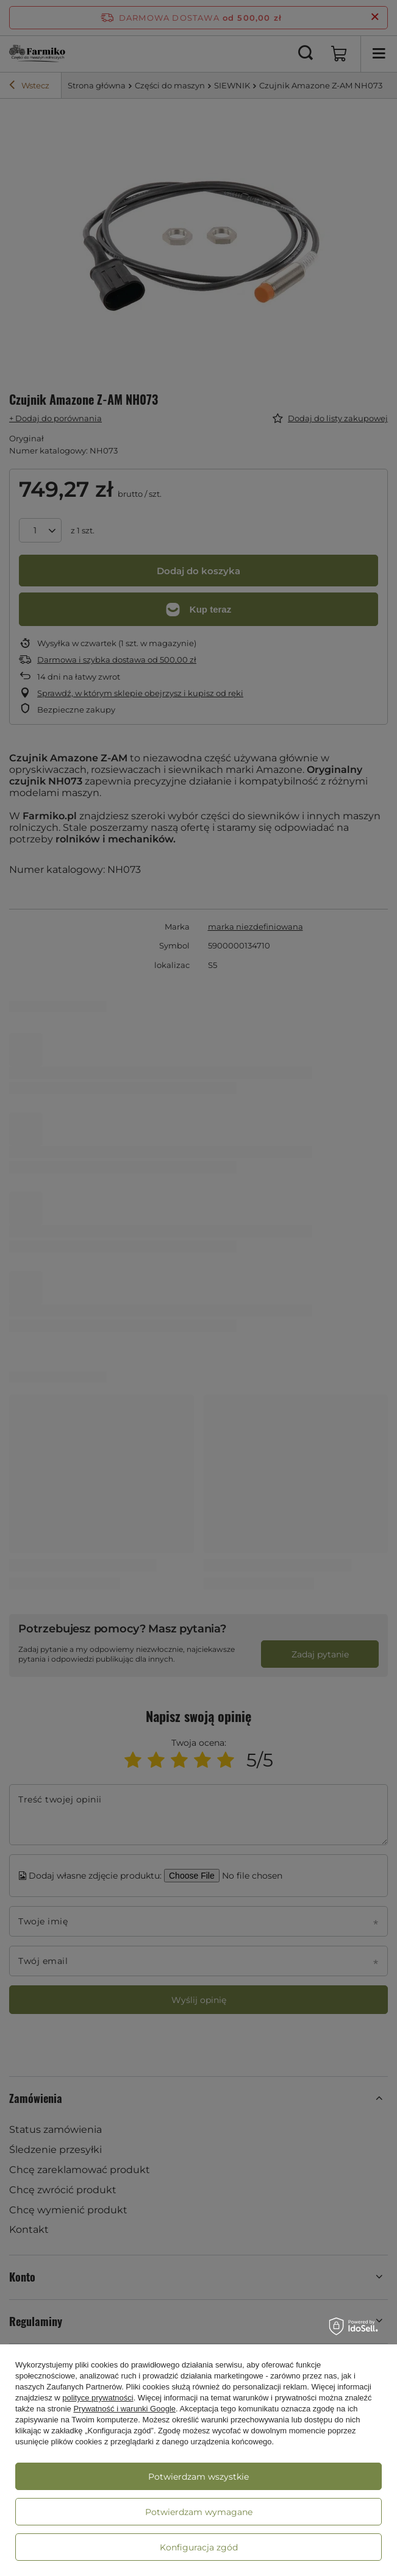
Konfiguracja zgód (199, 2547)
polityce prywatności (97, 2397)
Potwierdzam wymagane (198, 2512)
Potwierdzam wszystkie (198, 2476)
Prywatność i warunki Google (124, 2408)
